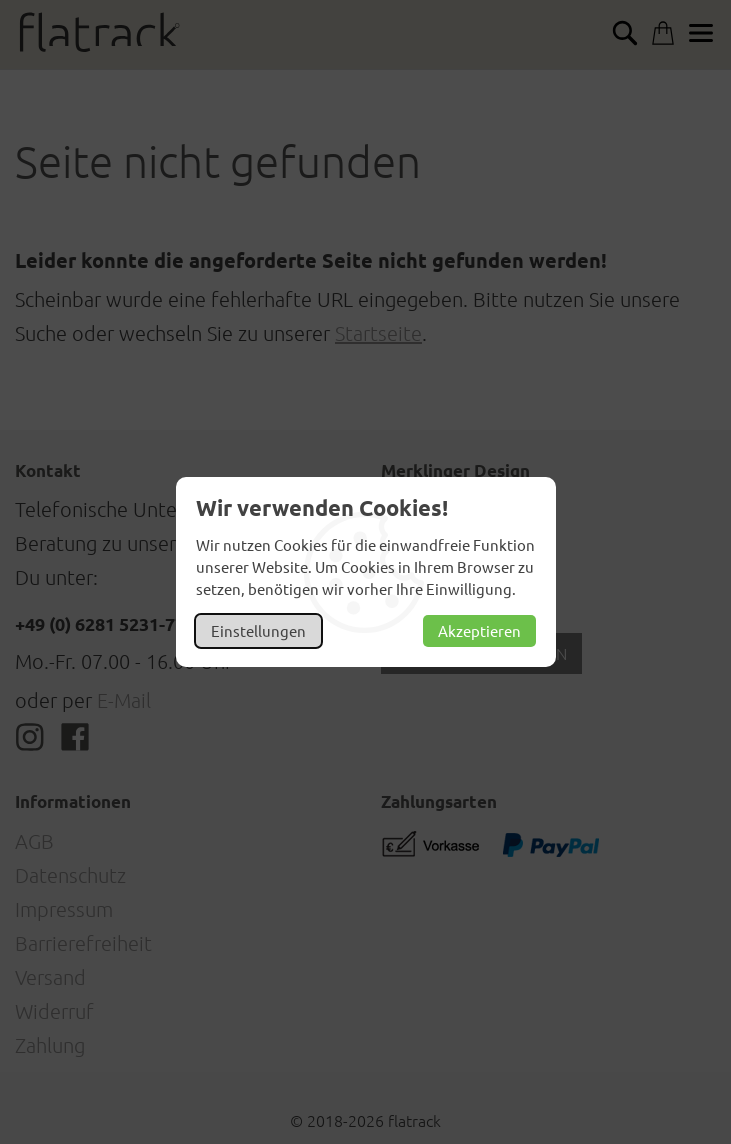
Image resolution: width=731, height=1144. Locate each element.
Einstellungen (258, 630)
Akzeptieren (479, 630)
